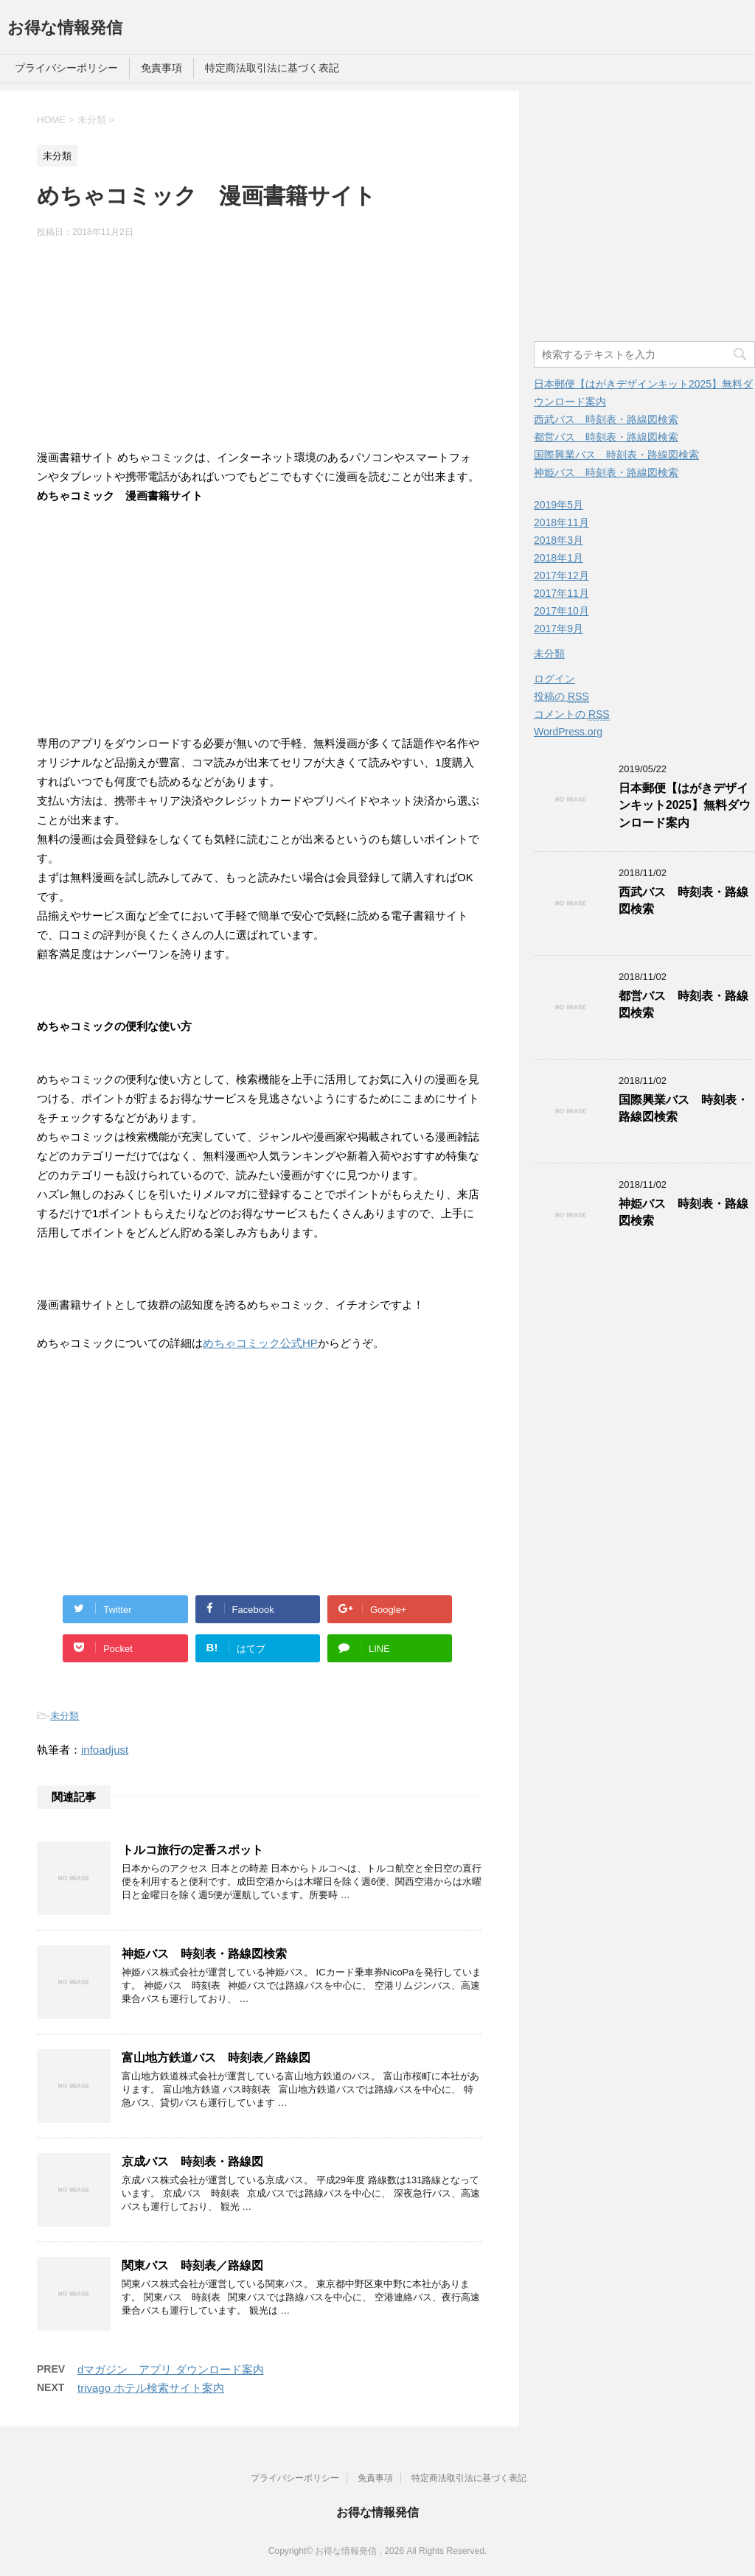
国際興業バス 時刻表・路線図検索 (616, 455)
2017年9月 (558, 628)
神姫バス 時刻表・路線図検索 (204, 1953)
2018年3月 (558, 540)
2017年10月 (561, 611)
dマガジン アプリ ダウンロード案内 (170, 2369)
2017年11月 (561, 593)
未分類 (64, 1715)
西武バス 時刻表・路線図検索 (606, 419)
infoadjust (104, 1749)
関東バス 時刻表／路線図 (192, 2265)
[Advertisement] (259, 345)
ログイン (554, 679)
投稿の (561, 696)
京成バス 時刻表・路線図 (192, 2161)
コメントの (572, 714)
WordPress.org (568, 732)
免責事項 (161, 68)
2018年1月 (558, 558)
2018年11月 (561, 522)
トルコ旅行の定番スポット (192, 1850)
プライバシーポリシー (66, 68)
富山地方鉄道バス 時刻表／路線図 (216, 2057)
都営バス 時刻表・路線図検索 (606, 437)
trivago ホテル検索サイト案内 (150, 2387)
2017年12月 (561, 575)
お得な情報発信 (64, 27)
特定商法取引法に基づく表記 (272, 68)
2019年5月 (558, 505)
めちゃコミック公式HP (260, 1343)
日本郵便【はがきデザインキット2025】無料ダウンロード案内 (685, 805)
